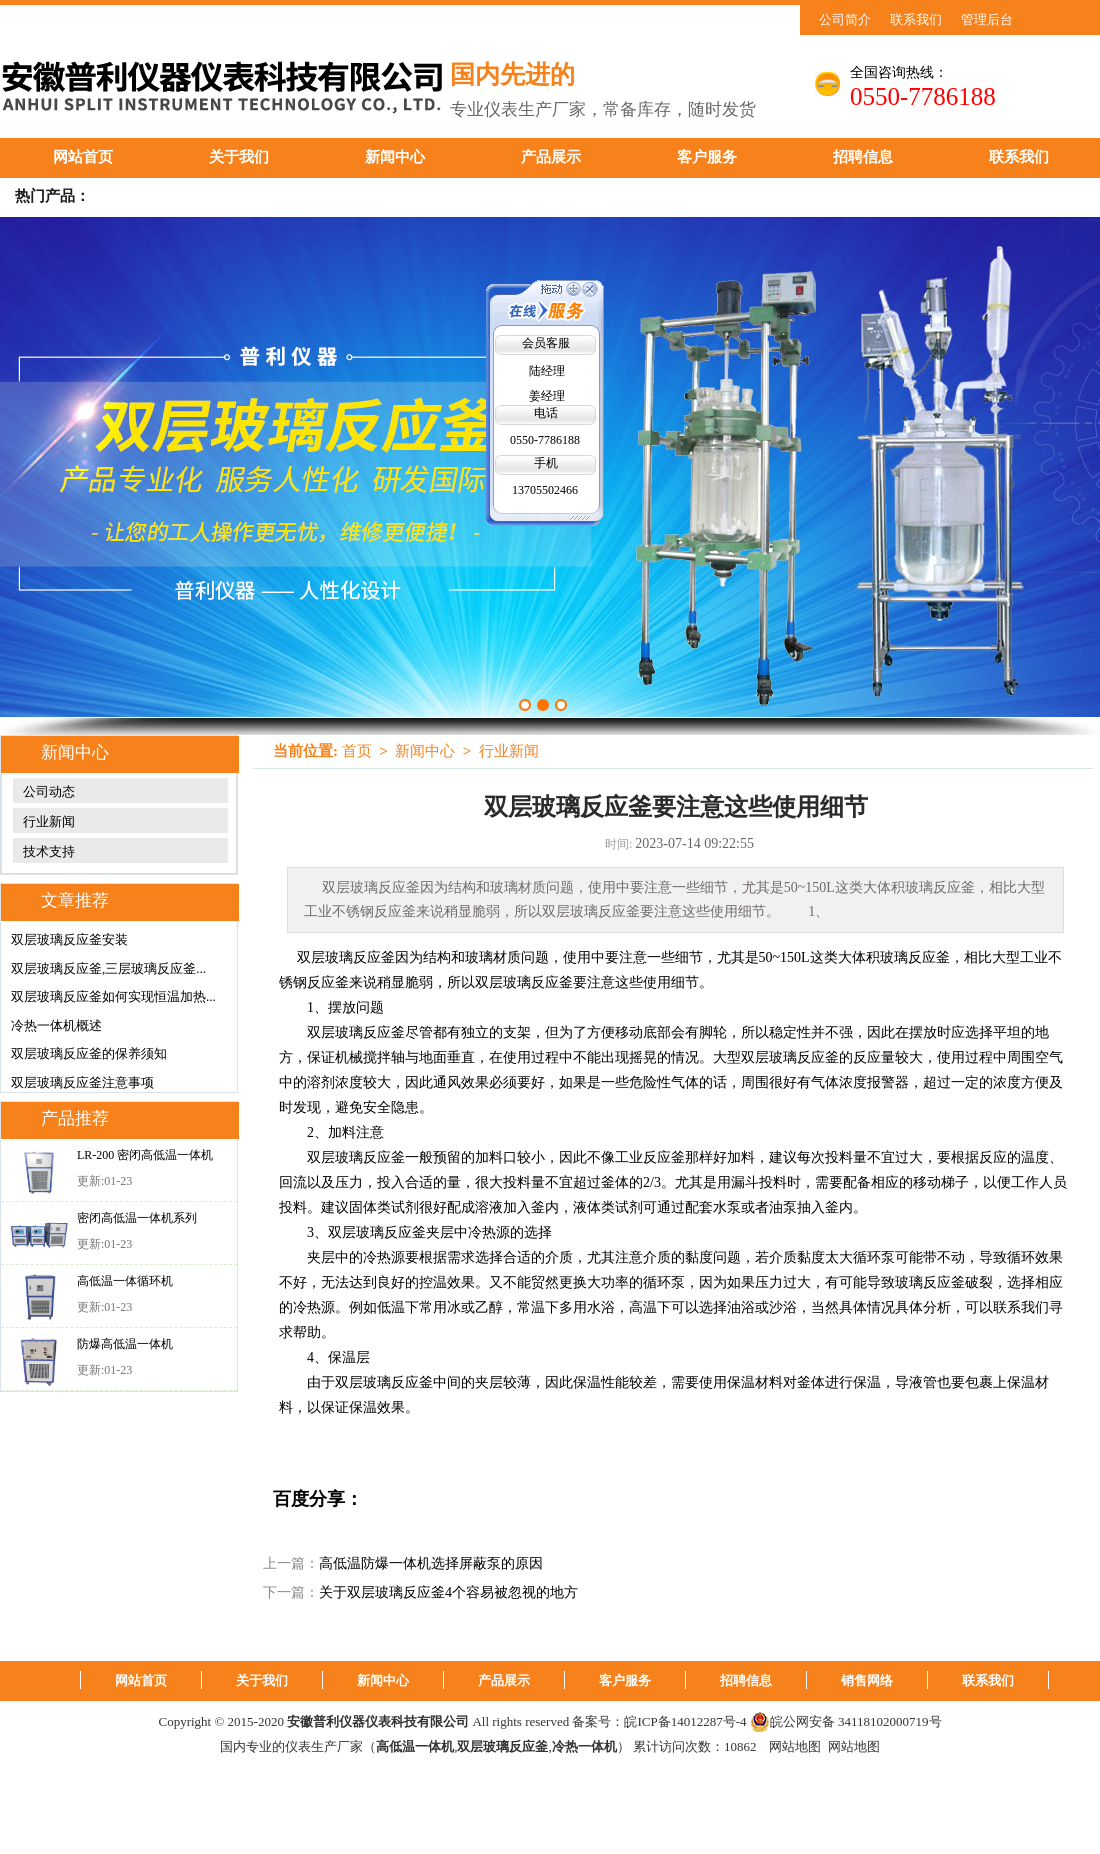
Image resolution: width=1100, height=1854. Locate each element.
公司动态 (49, 791)
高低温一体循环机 (125, 1281)
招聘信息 (863, 157)
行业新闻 (49, 821)
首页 (357, 751)
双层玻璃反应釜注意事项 (82, 1082)
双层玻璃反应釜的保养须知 (89, 1053)
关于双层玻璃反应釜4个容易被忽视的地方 (448, 1592)
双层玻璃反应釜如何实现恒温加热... (113, 996)
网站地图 (795, 1746)
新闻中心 (395, 157)
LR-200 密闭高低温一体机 (145, 1155)
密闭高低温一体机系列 (137, 1218)
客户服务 (707, 157)
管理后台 (987, 19)
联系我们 (916, 19)
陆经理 (547, 371)
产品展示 (551, 157)
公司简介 (845, 19)
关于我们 (239, 157)
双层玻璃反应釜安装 (69, 939)
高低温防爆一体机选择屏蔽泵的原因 (431, 1563)
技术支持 (49, 851)
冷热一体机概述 (56, 1025)
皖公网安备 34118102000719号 (846, 1722)
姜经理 (547, 396)
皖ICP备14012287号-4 (685, 1721)
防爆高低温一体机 (125, 1344)
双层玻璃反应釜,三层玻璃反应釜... (108, 968)
